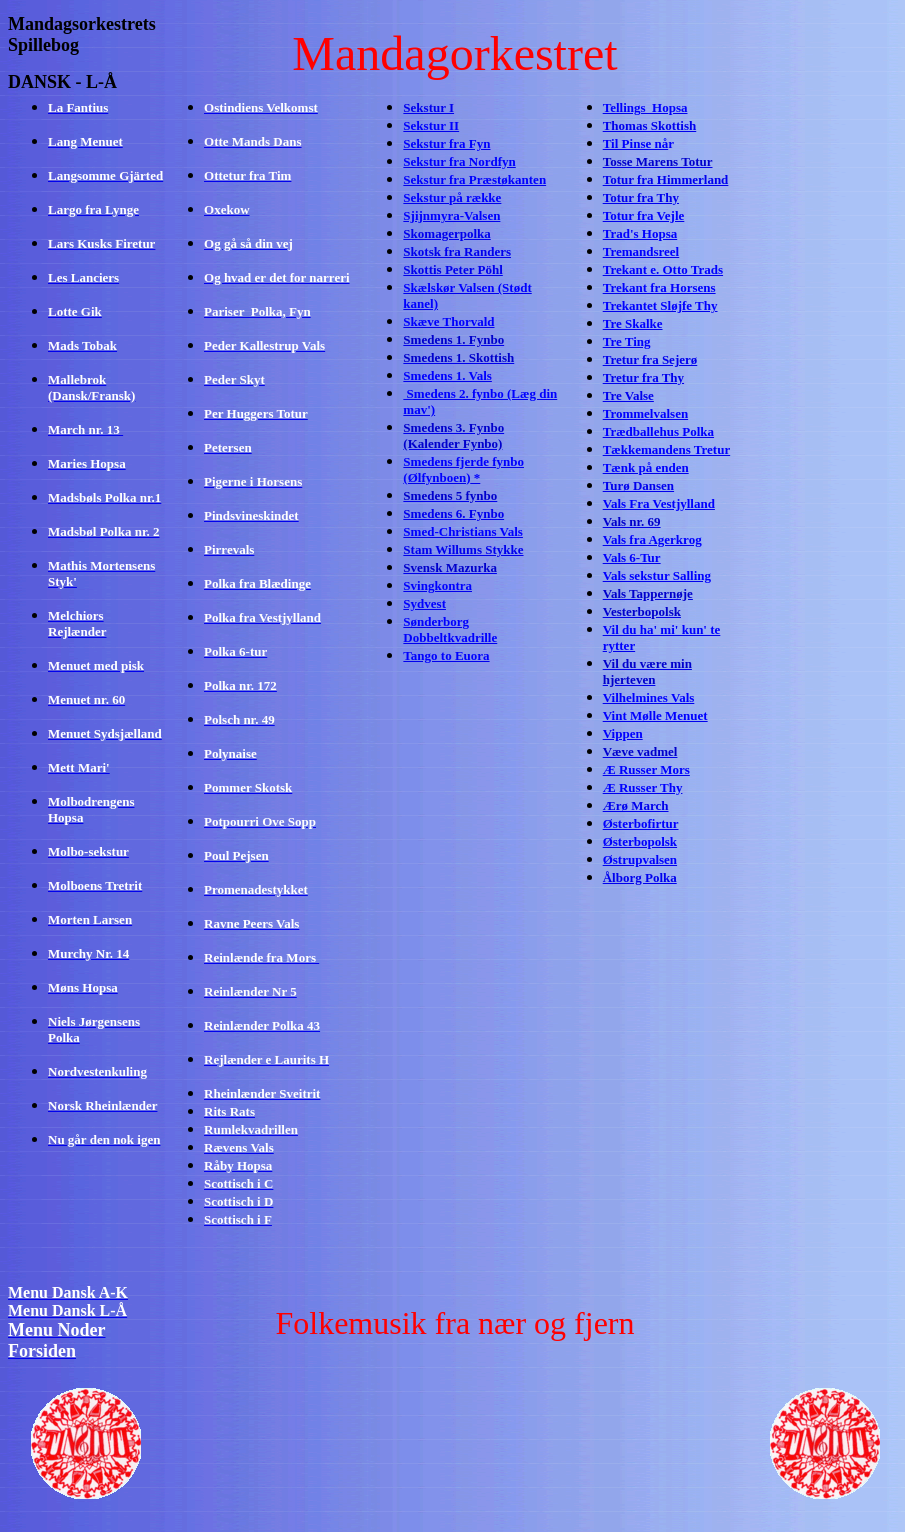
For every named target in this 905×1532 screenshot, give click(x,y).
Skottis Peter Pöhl (452, 269)
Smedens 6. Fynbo (453, 513)
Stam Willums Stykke (463, 549)
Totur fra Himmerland (666, 179)
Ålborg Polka (640, 877)
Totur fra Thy (641, 197)
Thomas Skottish (650, 125)
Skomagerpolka (446, 233)
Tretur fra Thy (643, 377)
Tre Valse (628, 395)
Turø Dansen (638, 485)
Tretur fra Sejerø (650, 359)
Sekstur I (428, 107)
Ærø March (636, 805)
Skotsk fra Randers (457, 251)
